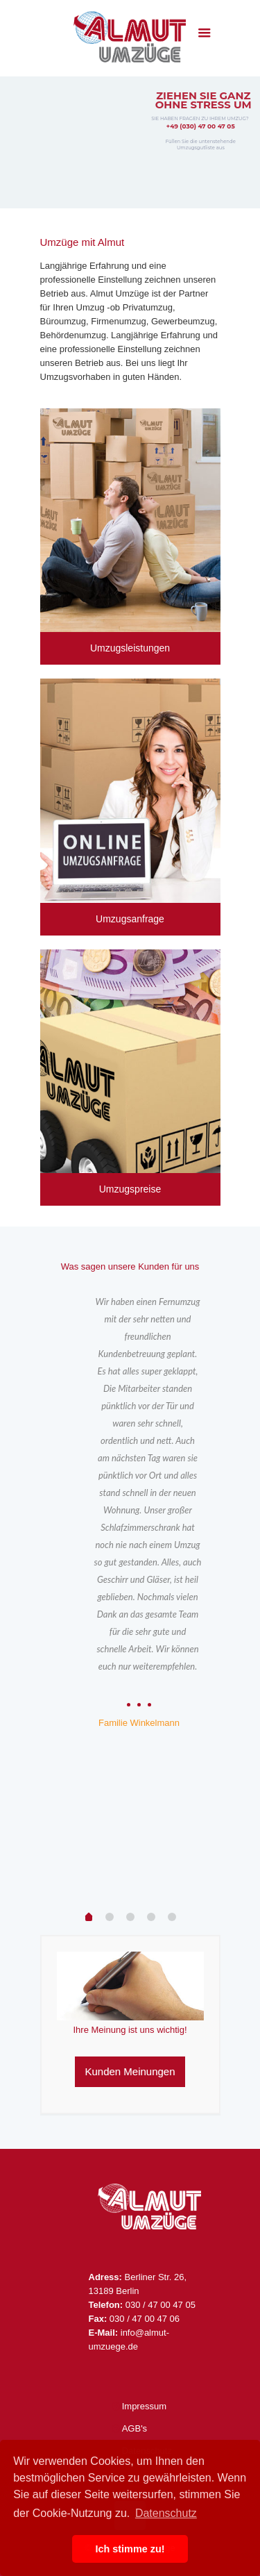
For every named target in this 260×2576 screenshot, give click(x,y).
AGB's (134, 2428)
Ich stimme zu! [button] (130, 2548)
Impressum (144, 2406)
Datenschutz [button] (166, 2513)
